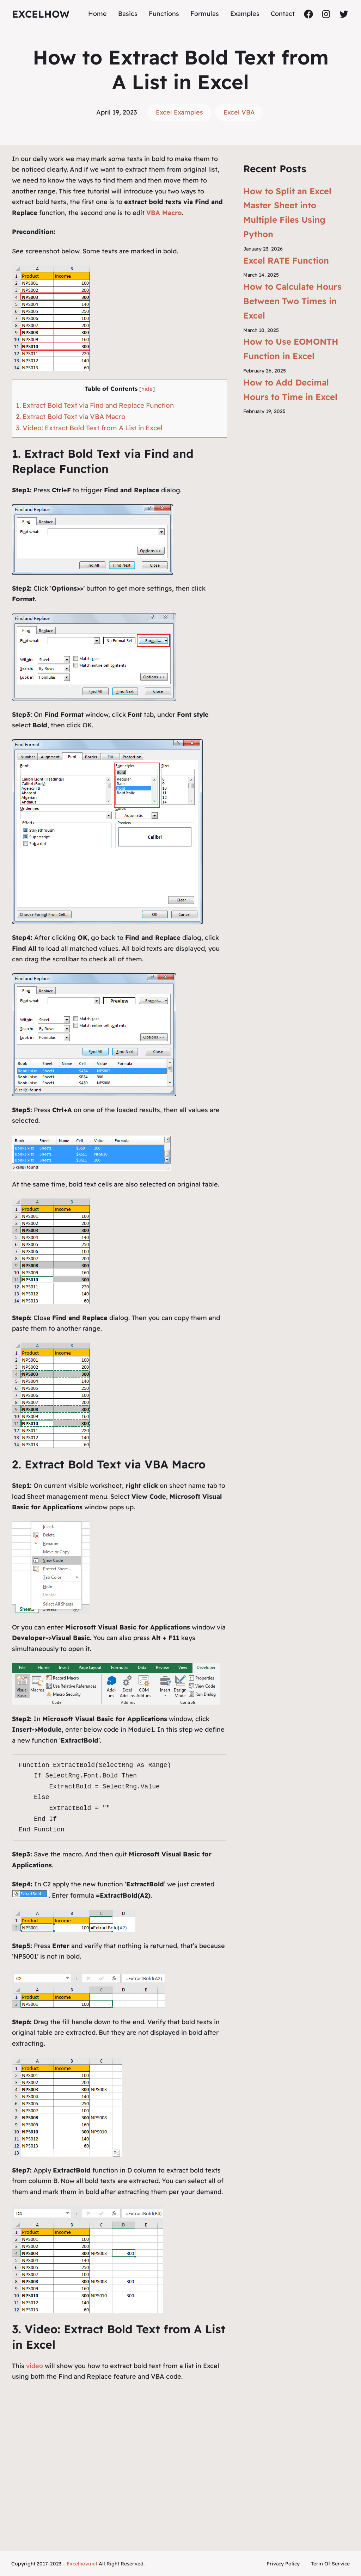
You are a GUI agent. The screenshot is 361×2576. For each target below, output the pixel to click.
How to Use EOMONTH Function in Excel (290, 348)
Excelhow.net (82, 2563)
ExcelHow (40, 14)
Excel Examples (179, 112)
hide (147, 389)
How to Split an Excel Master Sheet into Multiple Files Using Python (287, 212)
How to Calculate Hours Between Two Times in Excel (292, 301)
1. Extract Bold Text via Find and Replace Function (95, 405)
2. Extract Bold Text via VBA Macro (71, 416)
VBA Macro (164, 213)
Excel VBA (239, 112)
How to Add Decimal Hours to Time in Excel (290, 389)
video (35, 2366)
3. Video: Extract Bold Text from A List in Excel (89, 428)
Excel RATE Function (286, 260)
